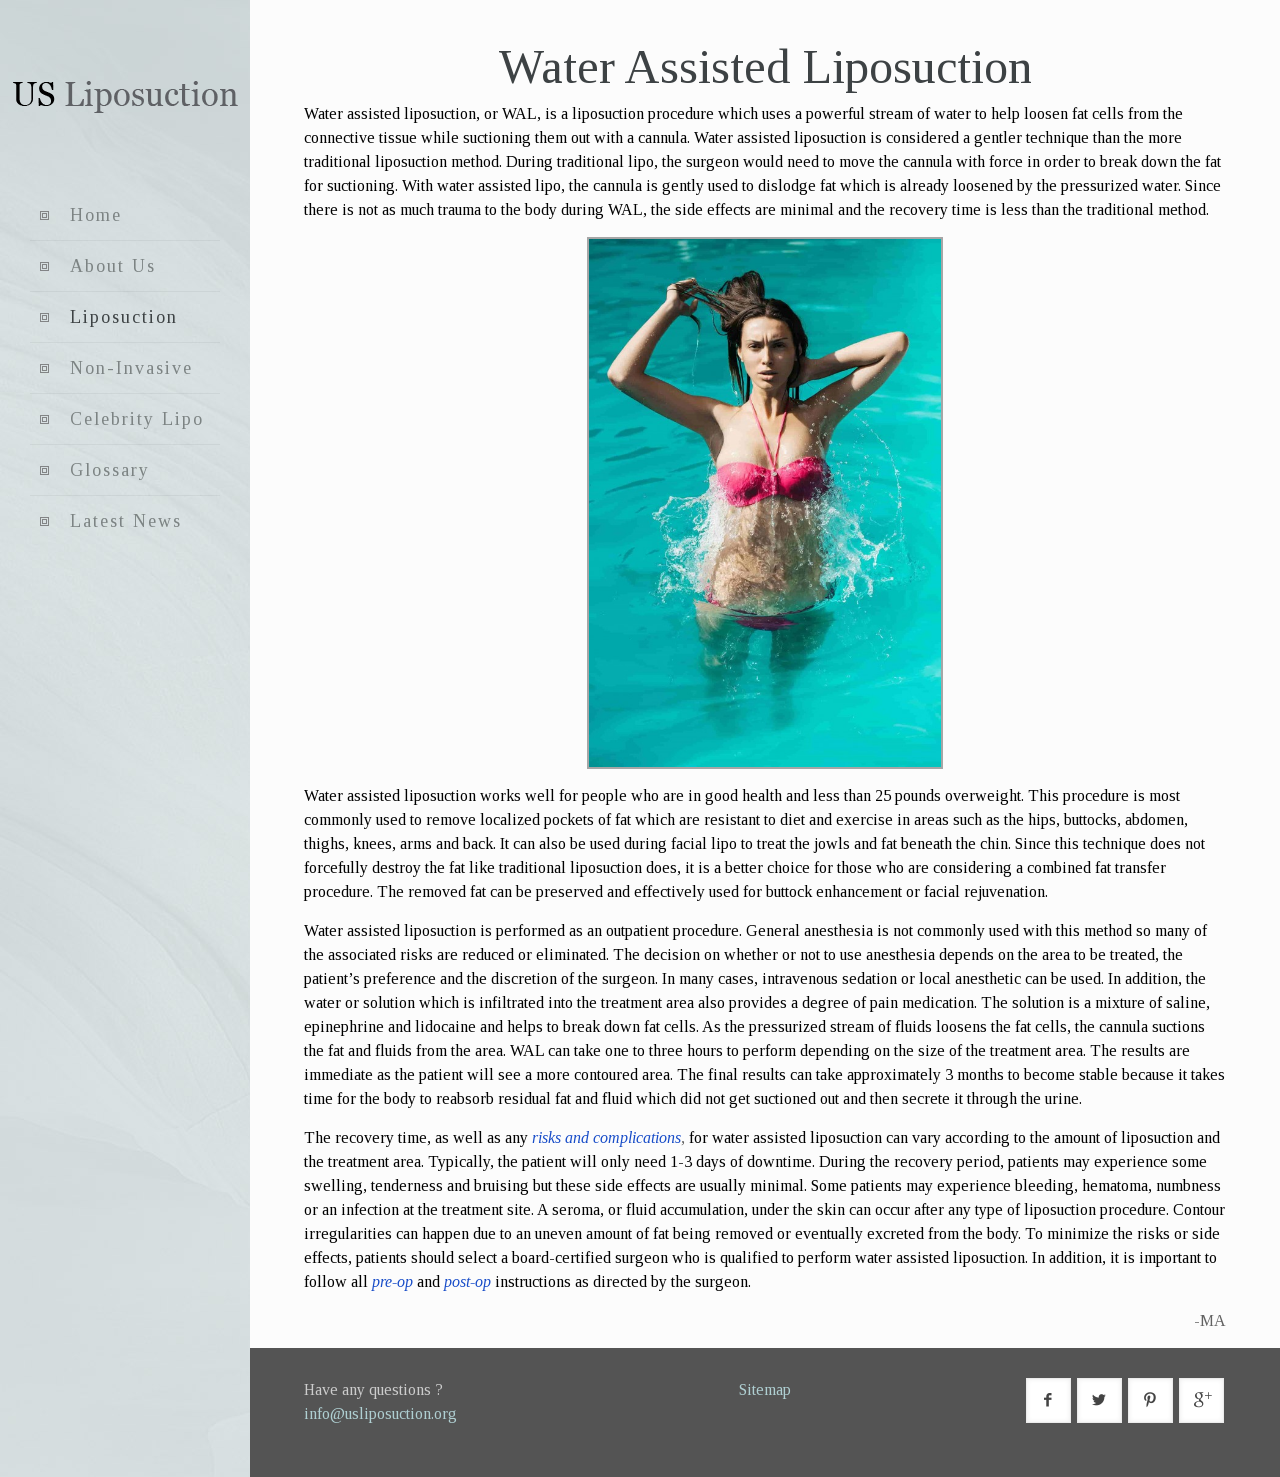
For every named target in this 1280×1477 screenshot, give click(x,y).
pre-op (392, 1281)
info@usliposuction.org (380, 1413)
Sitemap (765, 1389)
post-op (467, 1281)
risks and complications (606, 1137)
